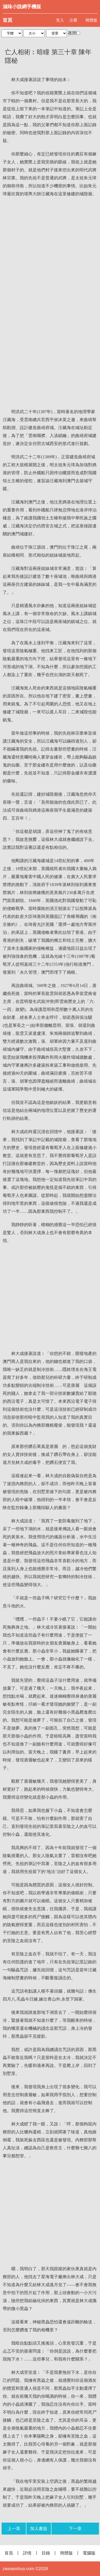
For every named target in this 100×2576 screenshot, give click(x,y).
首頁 (7, 20)
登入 (60, 20)
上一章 (13, 2528)
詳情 (27, 2553)
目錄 (46, 2553)
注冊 (73, 20)
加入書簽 (38, 2528)
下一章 (75, 2528)
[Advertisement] (50, 253)
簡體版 (91, 20)
